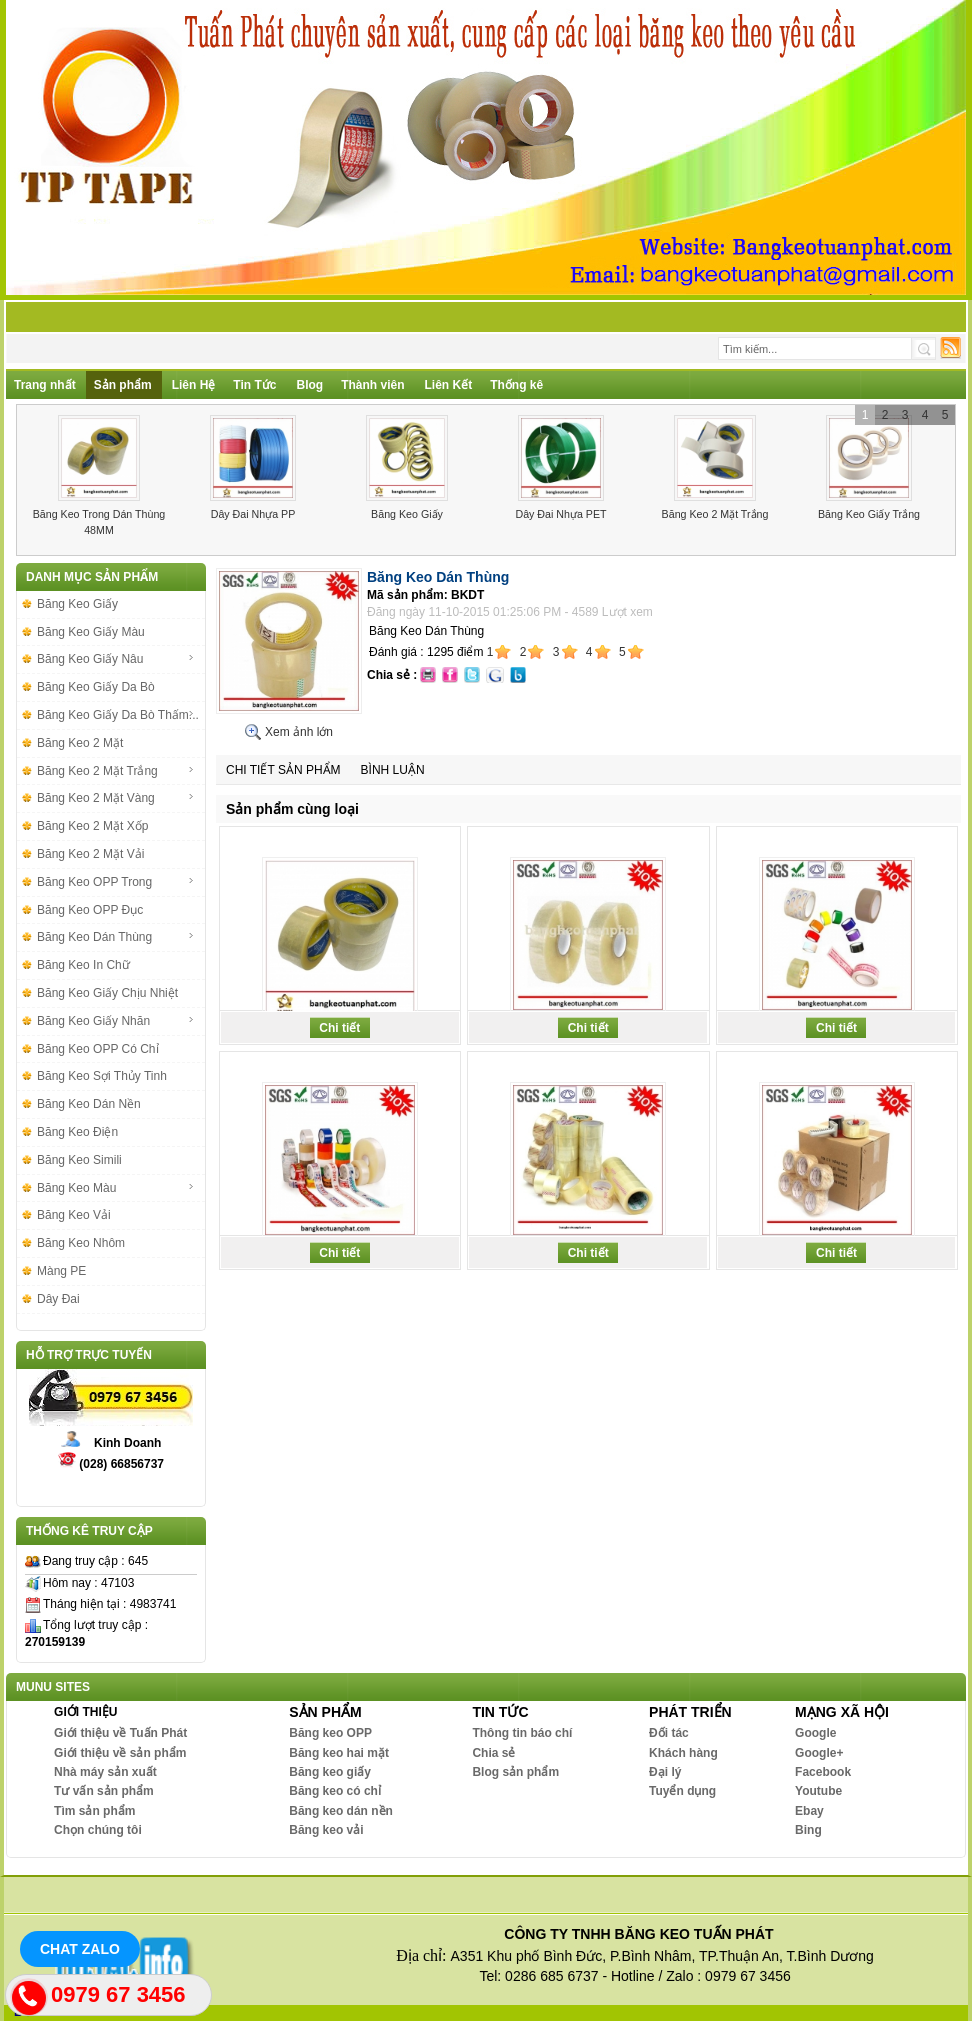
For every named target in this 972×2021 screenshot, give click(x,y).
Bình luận (393, 770)
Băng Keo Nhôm (81, 1243)
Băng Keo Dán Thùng (116, 937)
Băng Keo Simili (79, 1160)
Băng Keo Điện (77, 1132)
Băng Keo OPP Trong (116, 882)
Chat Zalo (80, 1949)
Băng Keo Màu (116, 1188)
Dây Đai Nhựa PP (253, 514)
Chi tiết (339, 1028)
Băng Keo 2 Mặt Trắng (715, 514)
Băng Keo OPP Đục (90, 910)
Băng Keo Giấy (407, 514)
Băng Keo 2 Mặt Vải (90, 854)
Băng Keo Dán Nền (89, 1104)
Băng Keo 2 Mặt (80, 743)
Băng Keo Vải (74, 1215)
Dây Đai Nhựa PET (560, 514)
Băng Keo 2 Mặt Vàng (116, 798)
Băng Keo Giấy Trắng (869, 514)
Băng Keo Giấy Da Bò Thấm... (118, 715)
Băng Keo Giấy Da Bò (96, 687)
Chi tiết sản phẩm (283, 770)
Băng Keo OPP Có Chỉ (98, 1049)
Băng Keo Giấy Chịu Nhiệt (107, 993)
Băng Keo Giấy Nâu (116, 659)
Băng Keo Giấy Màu (91, 632)
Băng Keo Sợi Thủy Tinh (102, 1076)
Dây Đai (58, 1299)
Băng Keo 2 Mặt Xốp (92, 826)
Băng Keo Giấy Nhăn (116, 1021)
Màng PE (61, 1271)
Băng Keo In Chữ (83, 965)
